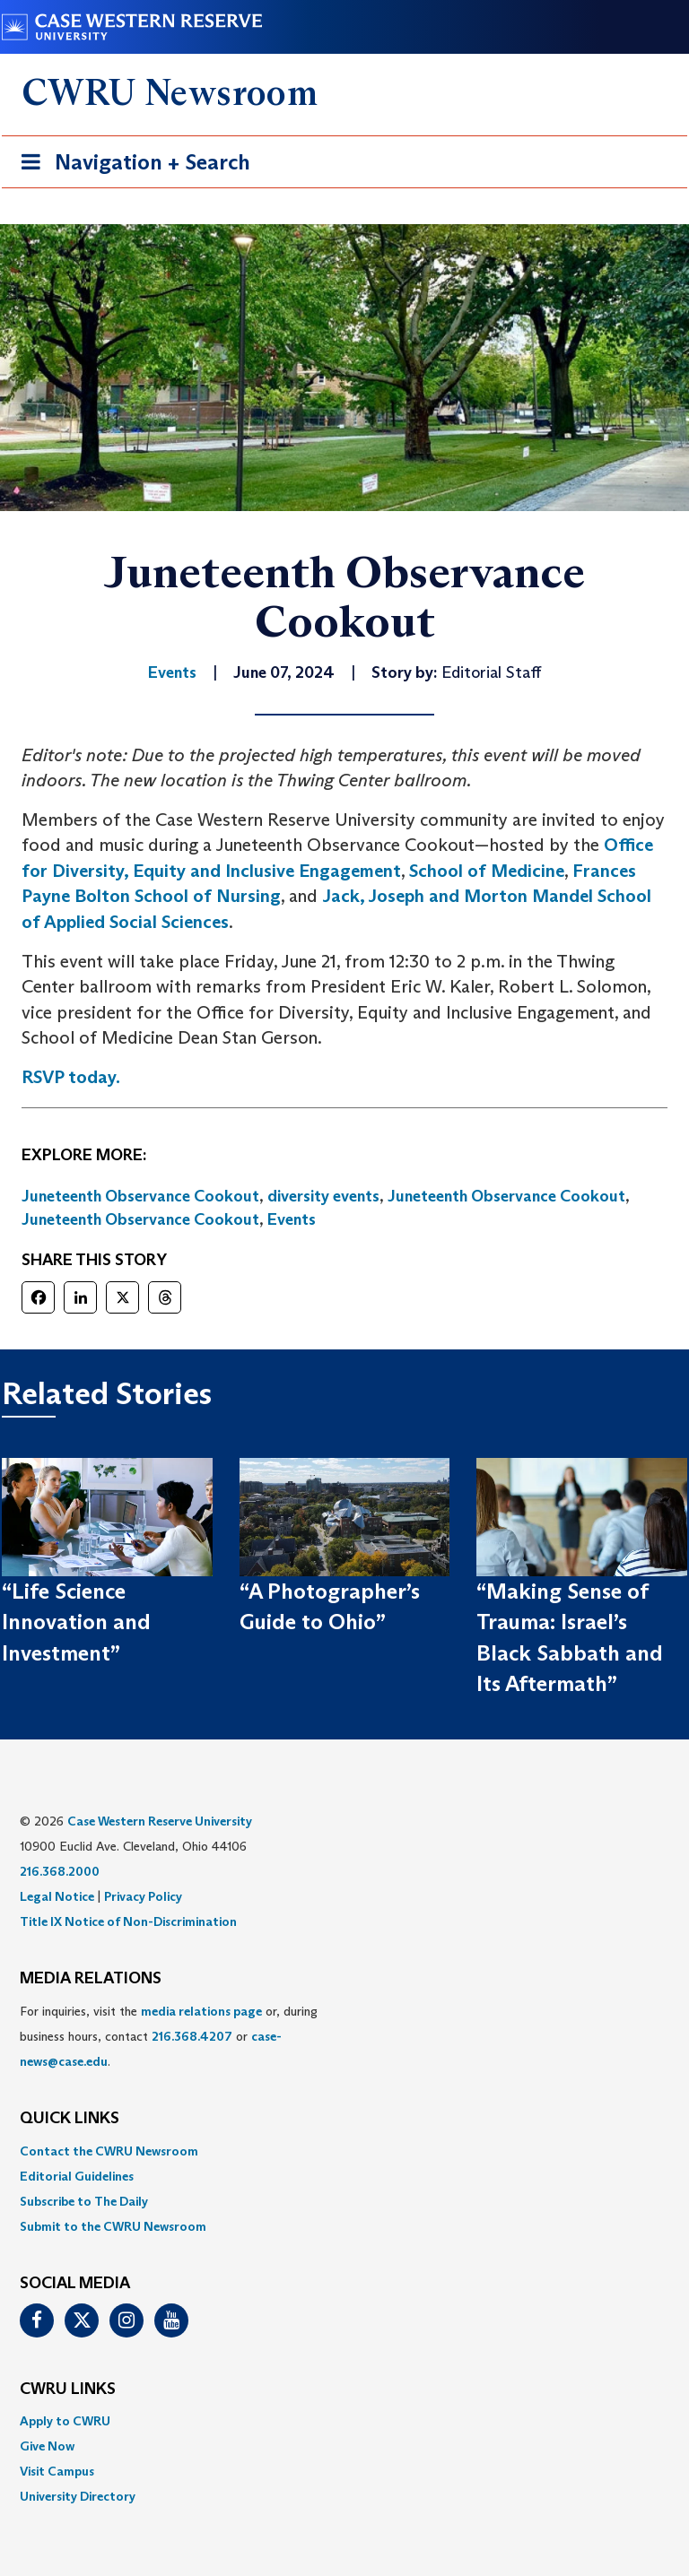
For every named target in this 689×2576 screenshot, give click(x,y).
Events (291, 1219)
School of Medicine (486, 870)
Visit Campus (57, 2471)
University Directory (77, 2496)
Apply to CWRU (65, 2421)
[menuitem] (344, 2151)
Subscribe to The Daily (84, 2201)
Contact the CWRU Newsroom (109, 2151)
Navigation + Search (130, 165)
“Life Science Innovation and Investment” (76, 1622)
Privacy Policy (143, 1896)
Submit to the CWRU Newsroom (113, 2226)
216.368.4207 (192, 2036)
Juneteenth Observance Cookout (140, 1196)
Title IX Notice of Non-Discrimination (128, 1921)
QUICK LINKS (69, 2119)
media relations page (201, 2011)
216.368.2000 (60, 1871)
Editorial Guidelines (77, 2176)
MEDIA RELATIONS (90, 1979)
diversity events (323, 1196)
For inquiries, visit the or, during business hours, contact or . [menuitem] (169, 2036)
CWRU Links (68, 2389)
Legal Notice (57, 1896)
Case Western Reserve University (159, 1821)
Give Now (47, 2446)
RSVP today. (71, 1077)
